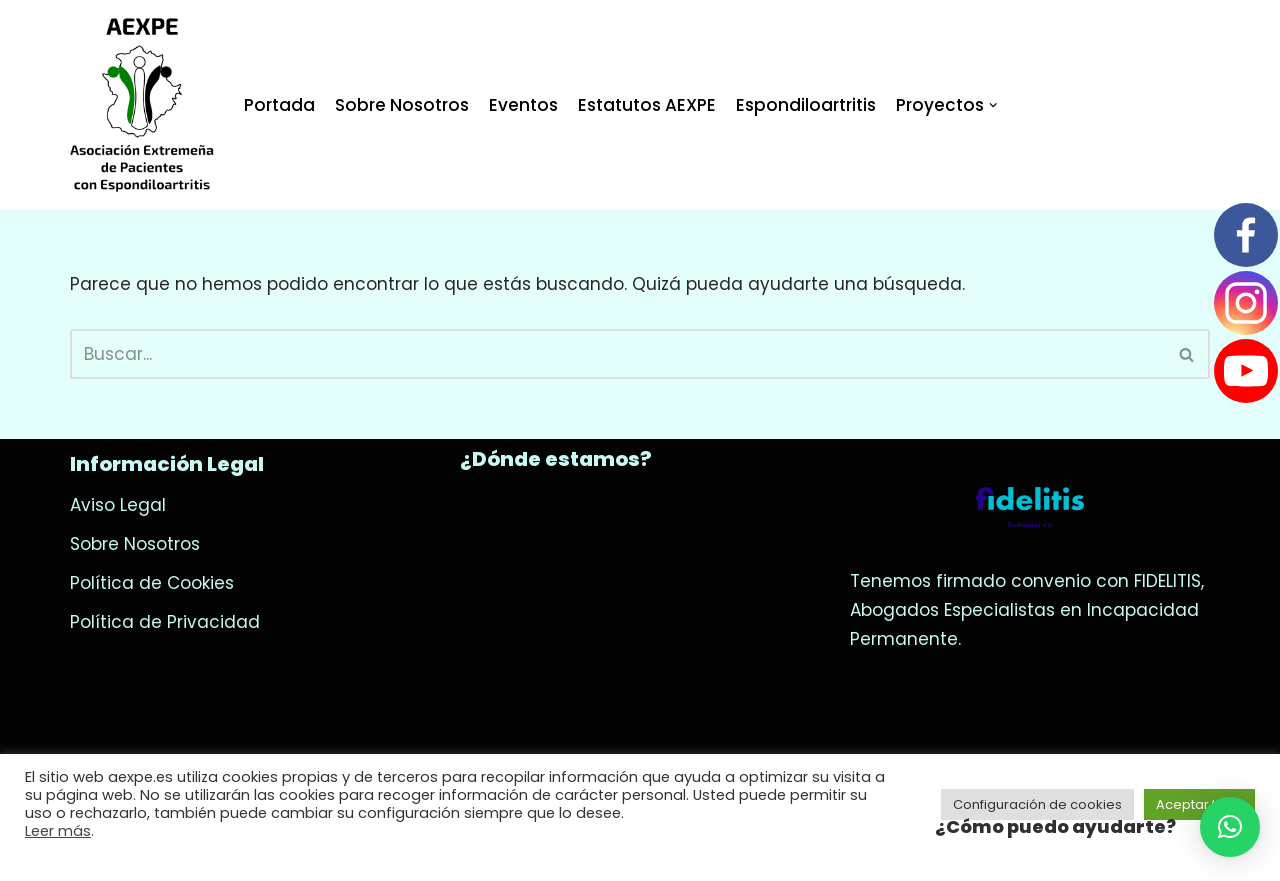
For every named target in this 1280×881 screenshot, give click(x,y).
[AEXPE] (142, 105)
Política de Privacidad (165, 622)
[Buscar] (617, 354)
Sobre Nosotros (402, 105)
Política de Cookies (152, 583)
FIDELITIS (1167, 581)
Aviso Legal (118, 505)
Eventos (523, 105)
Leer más (58, 831)
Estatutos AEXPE (647, 105)
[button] (1230, 827)
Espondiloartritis (806, 105)
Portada (279, 105)
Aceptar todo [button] (1199, 804)
